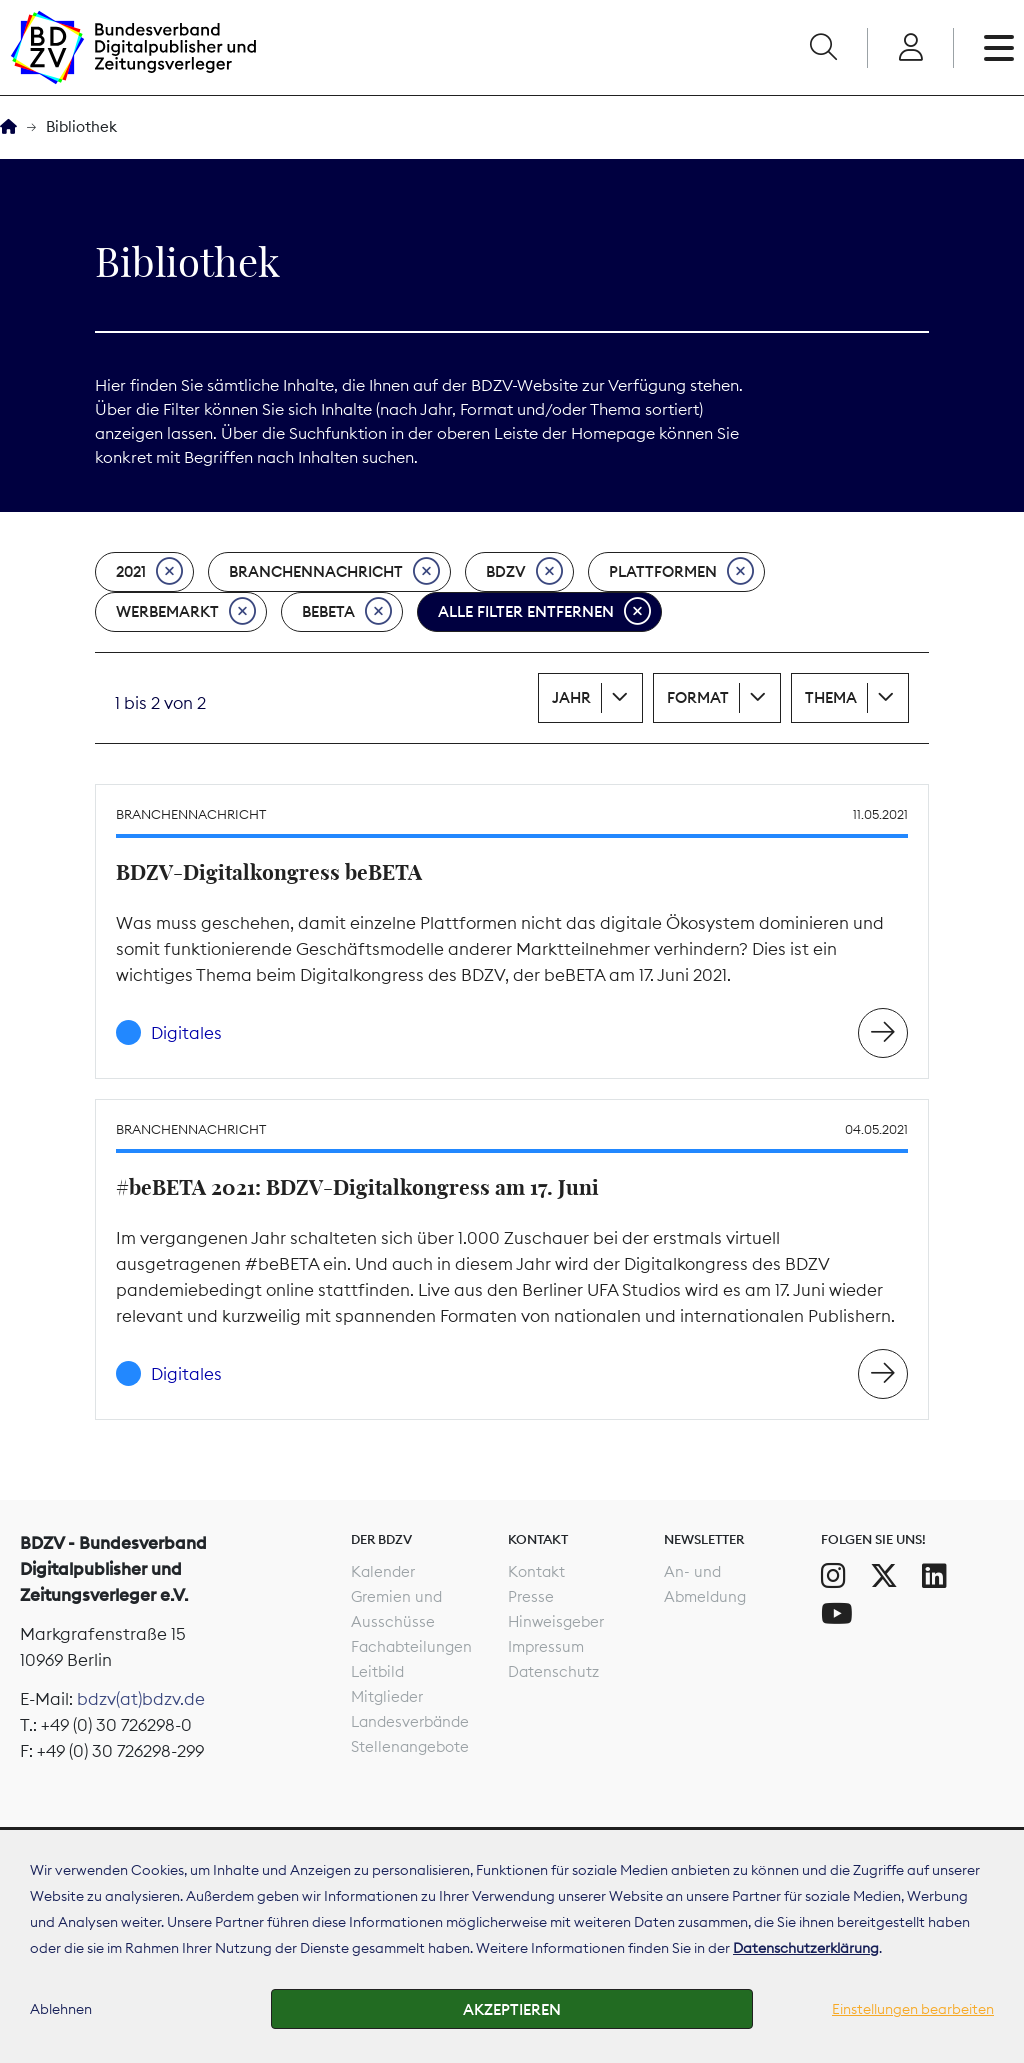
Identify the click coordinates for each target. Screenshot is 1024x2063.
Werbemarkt (186, 612)
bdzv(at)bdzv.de (141, 1699)
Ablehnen (61, 2009)
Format (698, 697)
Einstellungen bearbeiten (913, 2009)
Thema (831, 697)
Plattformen (681, 572)
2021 (149, 572)
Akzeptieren (512, 2009)
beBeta (347, 612)
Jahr (571, 697)
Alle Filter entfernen (544, 612)
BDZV (524, 572)
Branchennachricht (334, 572)
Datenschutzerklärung (806, 1948)
